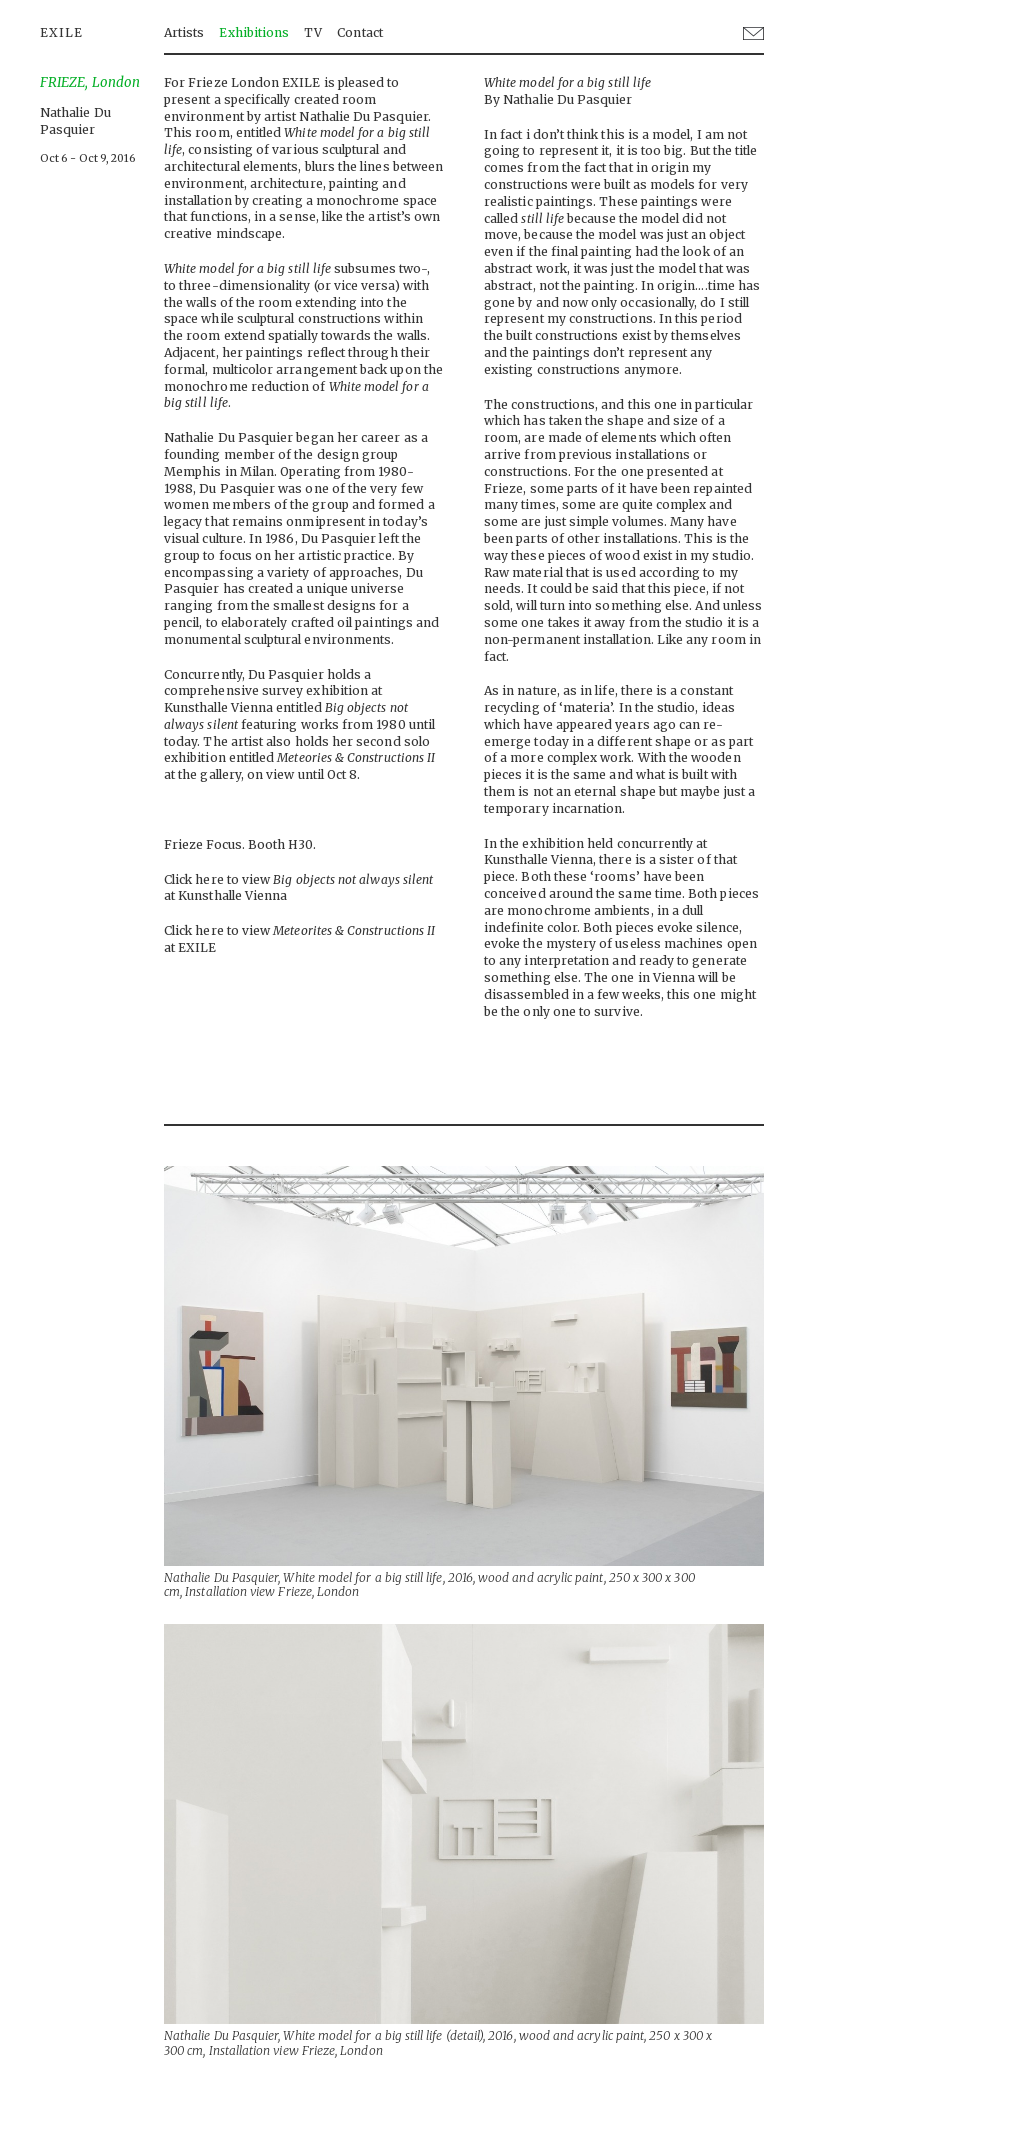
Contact (359, 32)
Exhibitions (254, 32)
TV (313, 32)
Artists (184, 32)
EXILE (61, 32)
